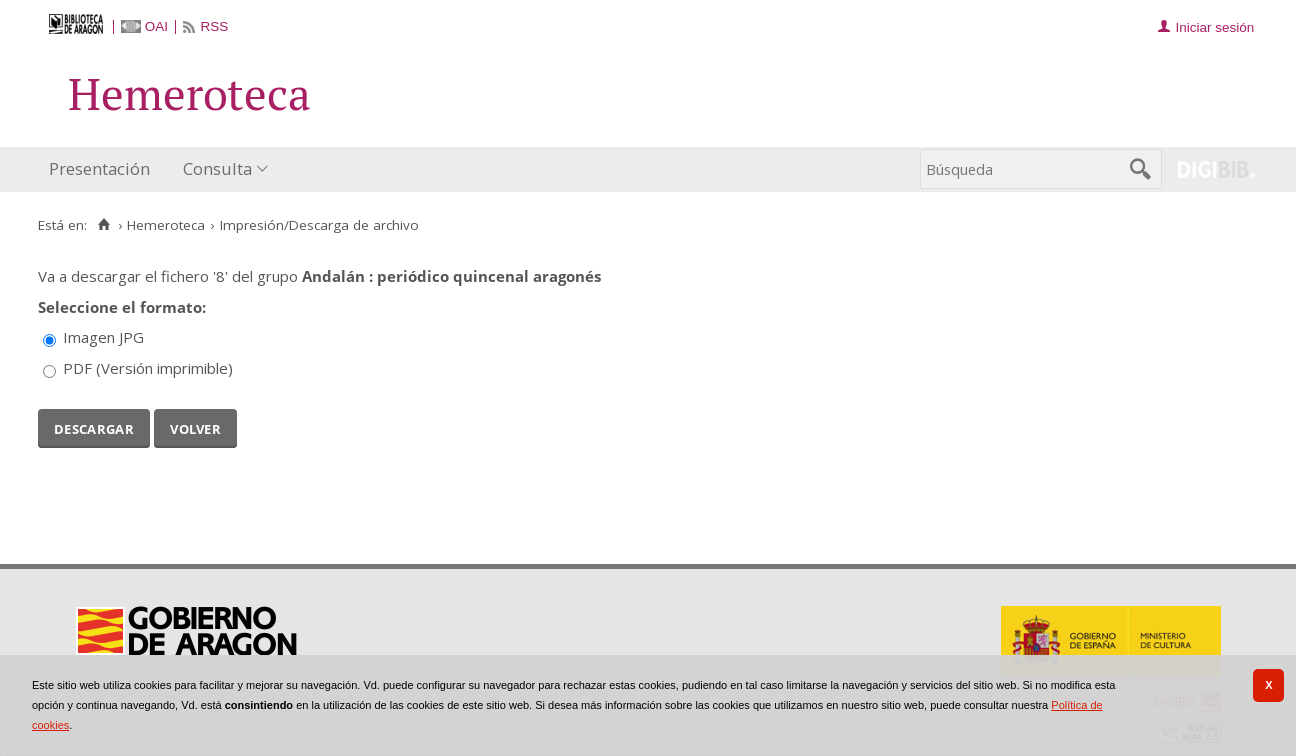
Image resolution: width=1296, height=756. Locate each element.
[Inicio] (103, 225)
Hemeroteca (166, 225)
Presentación (99, 168)
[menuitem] (104, 169)
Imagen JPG (103, 337)
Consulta (217, 168)
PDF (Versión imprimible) (148, 368)
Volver (195, 427)
